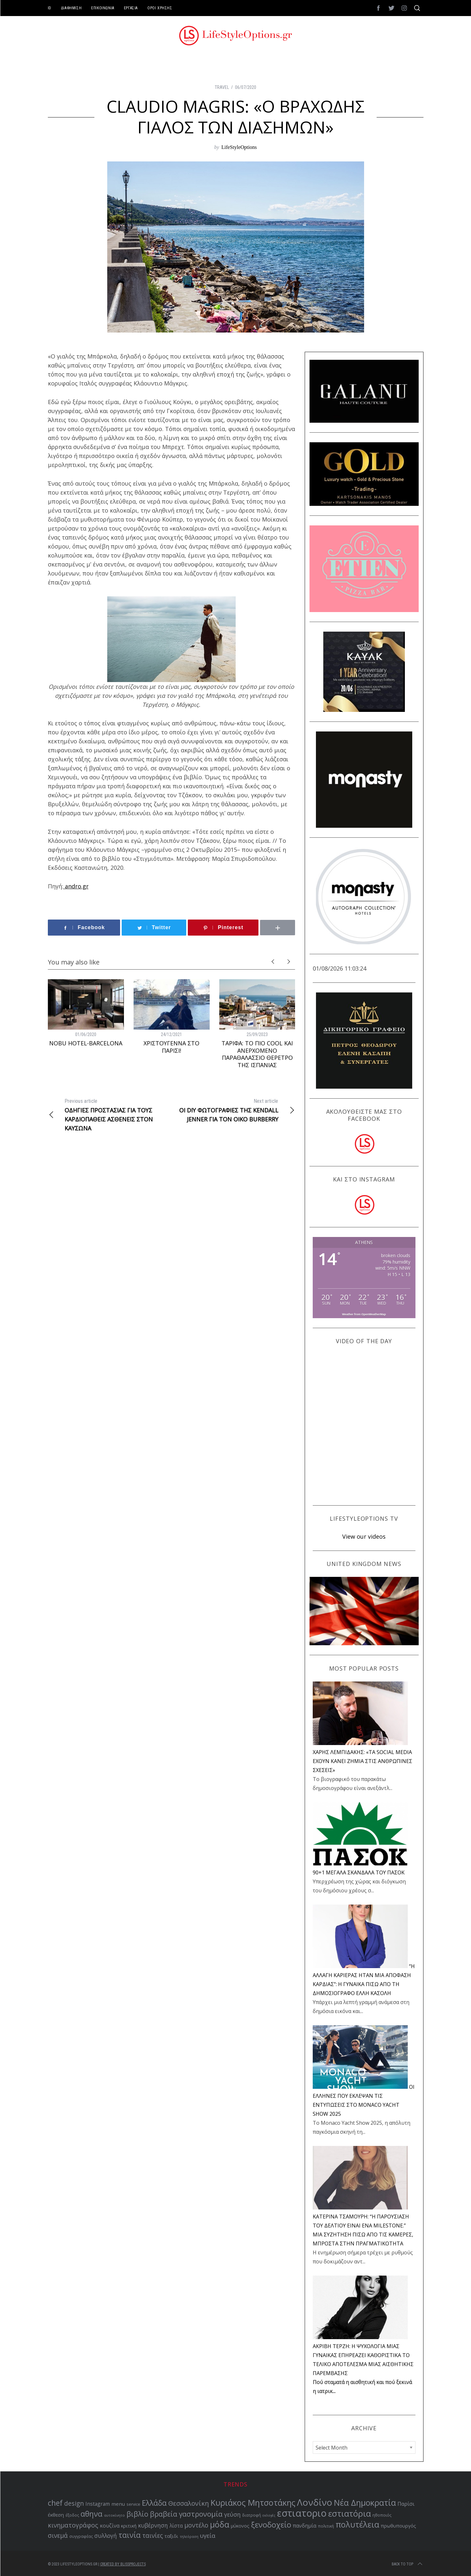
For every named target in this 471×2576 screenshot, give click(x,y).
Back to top (407, 2564)
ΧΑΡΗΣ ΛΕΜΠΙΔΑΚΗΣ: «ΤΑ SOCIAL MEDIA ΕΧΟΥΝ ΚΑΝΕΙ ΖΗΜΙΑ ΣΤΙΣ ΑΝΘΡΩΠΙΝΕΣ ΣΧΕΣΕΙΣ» (362, 1761)
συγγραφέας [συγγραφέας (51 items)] (81, 2536)
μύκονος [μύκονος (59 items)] (240, 2526)
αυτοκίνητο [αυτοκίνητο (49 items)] (114, 2515)
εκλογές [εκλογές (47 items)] (269, 2515)
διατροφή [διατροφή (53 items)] (251, 2515)
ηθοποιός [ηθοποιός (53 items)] (381, 2515)
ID (49, 8)
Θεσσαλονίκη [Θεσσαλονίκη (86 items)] (188, 2503)
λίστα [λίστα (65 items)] (176, 2525)
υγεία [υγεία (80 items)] (207, 2535)
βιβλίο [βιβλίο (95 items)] (137, 2514)
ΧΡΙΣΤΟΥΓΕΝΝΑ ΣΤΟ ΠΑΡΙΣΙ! (171, 1046)
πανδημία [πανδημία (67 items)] (304, 2525)
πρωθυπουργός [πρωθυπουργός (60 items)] (398, 2525)
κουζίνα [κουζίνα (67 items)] (109, 2525)
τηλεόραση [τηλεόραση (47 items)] (189, 2536)
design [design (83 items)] (74, 2503)
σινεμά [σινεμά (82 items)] (58, 2535)
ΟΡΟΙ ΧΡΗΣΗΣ (159, 8)
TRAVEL (222, 87)
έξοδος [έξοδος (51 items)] (72, 2515)
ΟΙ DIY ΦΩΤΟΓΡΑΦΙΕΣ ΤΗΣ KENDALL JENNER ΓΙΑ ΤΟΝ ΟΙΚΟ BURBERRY (233, 1110)
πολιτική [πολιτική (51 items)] (326, 2526)
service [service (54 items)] (133, 2504)
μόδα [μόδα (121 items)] (219, 2524)
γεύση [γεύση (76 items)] (232, 2514)
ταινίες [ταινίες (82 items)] (152, 2535)
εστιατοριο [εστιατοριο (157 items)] (302, 2513)
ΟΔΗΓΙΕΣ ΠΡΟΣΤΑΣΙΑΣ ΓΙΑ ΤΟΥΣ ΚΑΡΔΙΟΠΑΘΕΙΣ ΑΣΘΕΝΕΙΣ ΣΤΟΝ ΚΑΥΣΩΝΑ (109, 1114)
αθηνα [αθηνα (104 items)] (91, 2514)
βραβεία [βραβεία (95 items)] (163, 2514)
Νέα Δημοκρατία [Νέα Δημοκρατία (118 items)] (365, 2502)
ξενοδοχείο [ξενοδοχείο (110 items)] (271, 2524)
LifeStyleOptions (239, 147)
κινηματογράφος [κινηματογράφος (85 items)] (73, 2525)
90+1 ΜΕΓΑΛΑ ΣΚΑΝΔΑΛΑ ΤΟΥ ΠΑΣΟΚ (359, 1872)
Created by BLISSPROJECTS (123, 2564)
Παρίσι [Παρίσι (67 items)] (405, 2503)
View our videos (364, 1536)
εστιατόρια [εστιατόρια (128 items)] (349, 2513)
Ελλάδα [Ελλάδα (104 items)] (154, 2503)
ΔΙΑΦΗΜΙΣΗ (71, 8)
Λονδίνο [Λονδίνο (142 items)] (314, 2502)
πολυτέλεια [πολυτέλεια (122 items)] (357, 2524)
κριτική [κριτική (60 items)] (128, 2525)
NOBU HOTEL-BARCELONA (85, 1043)
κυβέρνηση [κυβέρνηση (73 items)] (153, 2525)
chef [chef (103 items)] (55, 2503)
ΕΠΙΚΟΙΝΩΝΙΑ (102, 8)
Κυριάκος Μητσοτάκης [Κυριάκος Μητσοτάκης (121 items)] (253, 2502)
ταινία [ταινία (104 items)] (129, 2535)
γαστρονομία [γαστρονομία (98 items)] (200, 2514)
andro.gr (76, 886)
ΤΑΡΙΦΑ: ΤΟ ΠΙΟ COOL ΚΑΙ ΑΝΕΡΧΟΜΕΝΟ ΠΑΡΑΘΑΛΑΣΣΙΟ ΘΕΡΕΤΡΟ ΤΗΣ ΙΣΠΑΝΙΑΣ (257, 1054)
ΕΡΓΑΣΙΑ (131, 8)
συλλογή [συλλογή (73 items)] (105, 2535)
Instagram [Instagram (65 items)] (97, 2503)
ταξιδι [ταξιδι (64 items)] (171, 2536)
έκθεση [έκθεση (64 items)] (56, 2514)
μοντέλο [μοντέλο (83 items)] (196, 2525)
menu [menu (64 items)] (118, 2504)
